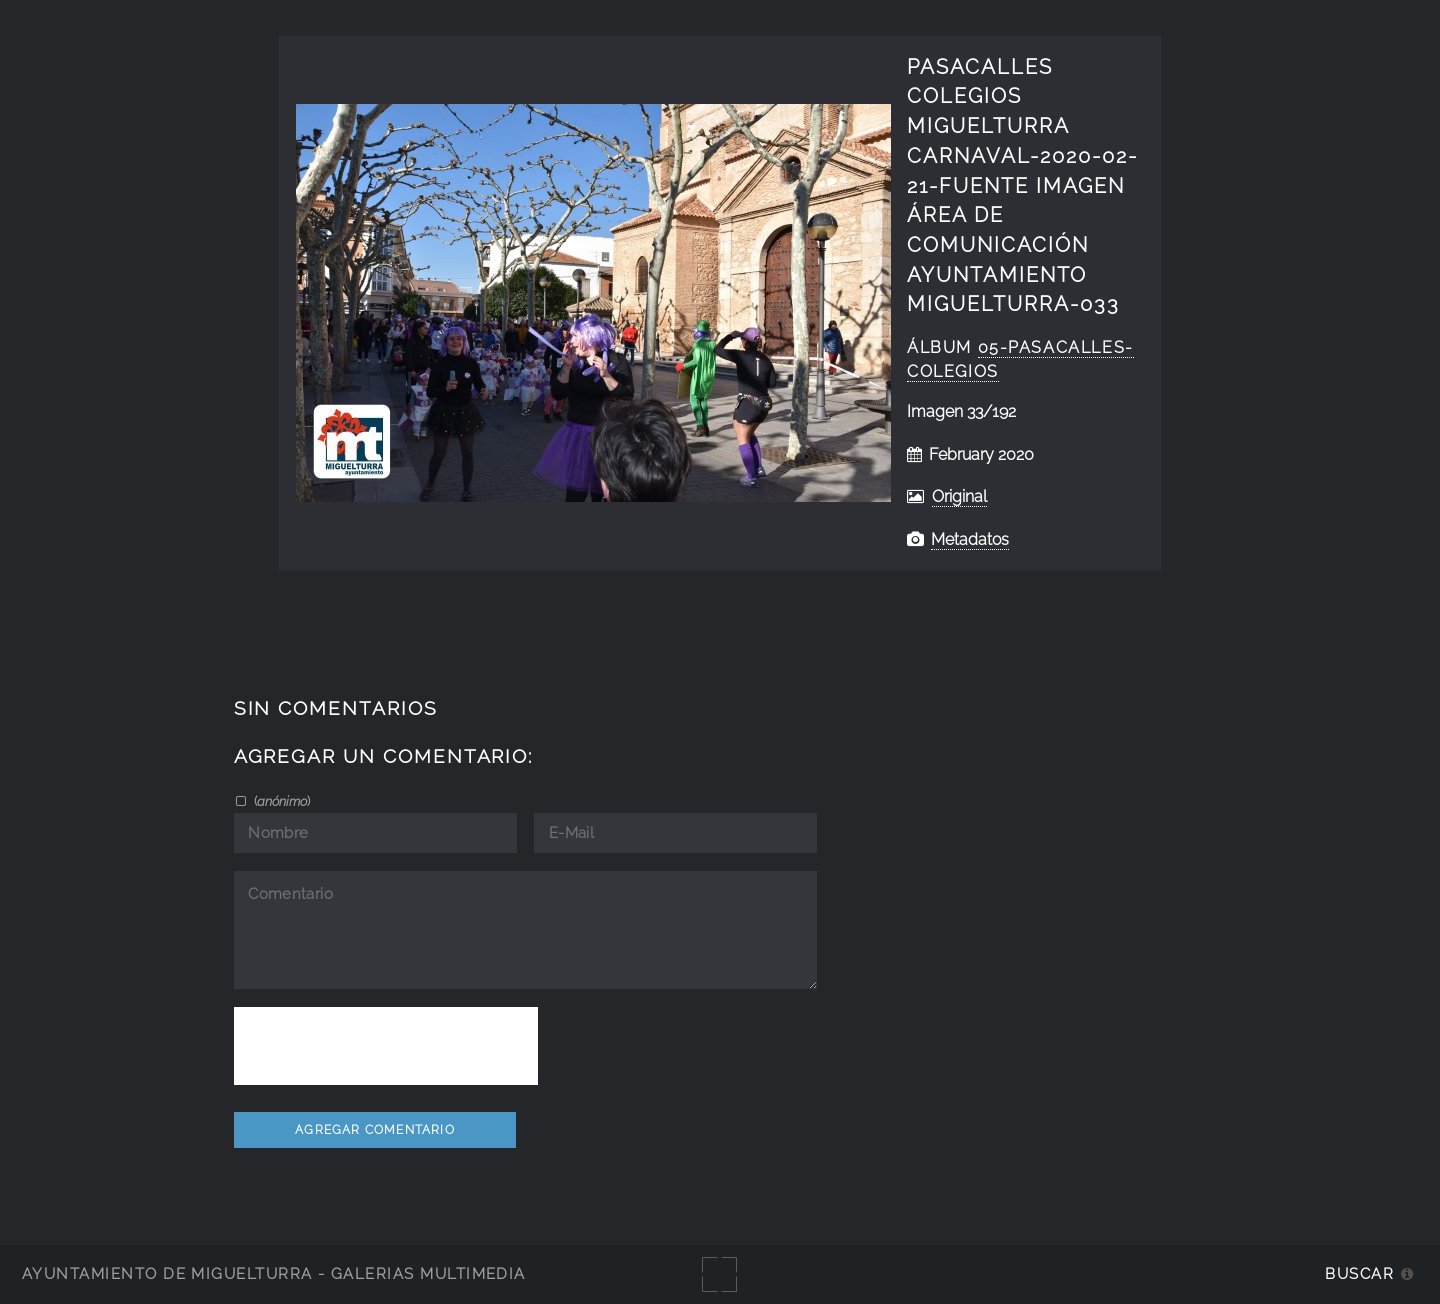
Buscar (1359, 1273)
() (280, 801)
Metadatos (970, 539)
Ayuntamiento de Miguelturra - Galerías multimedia (274, 1273)
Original (959, 496)
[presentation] (386, 1046)
